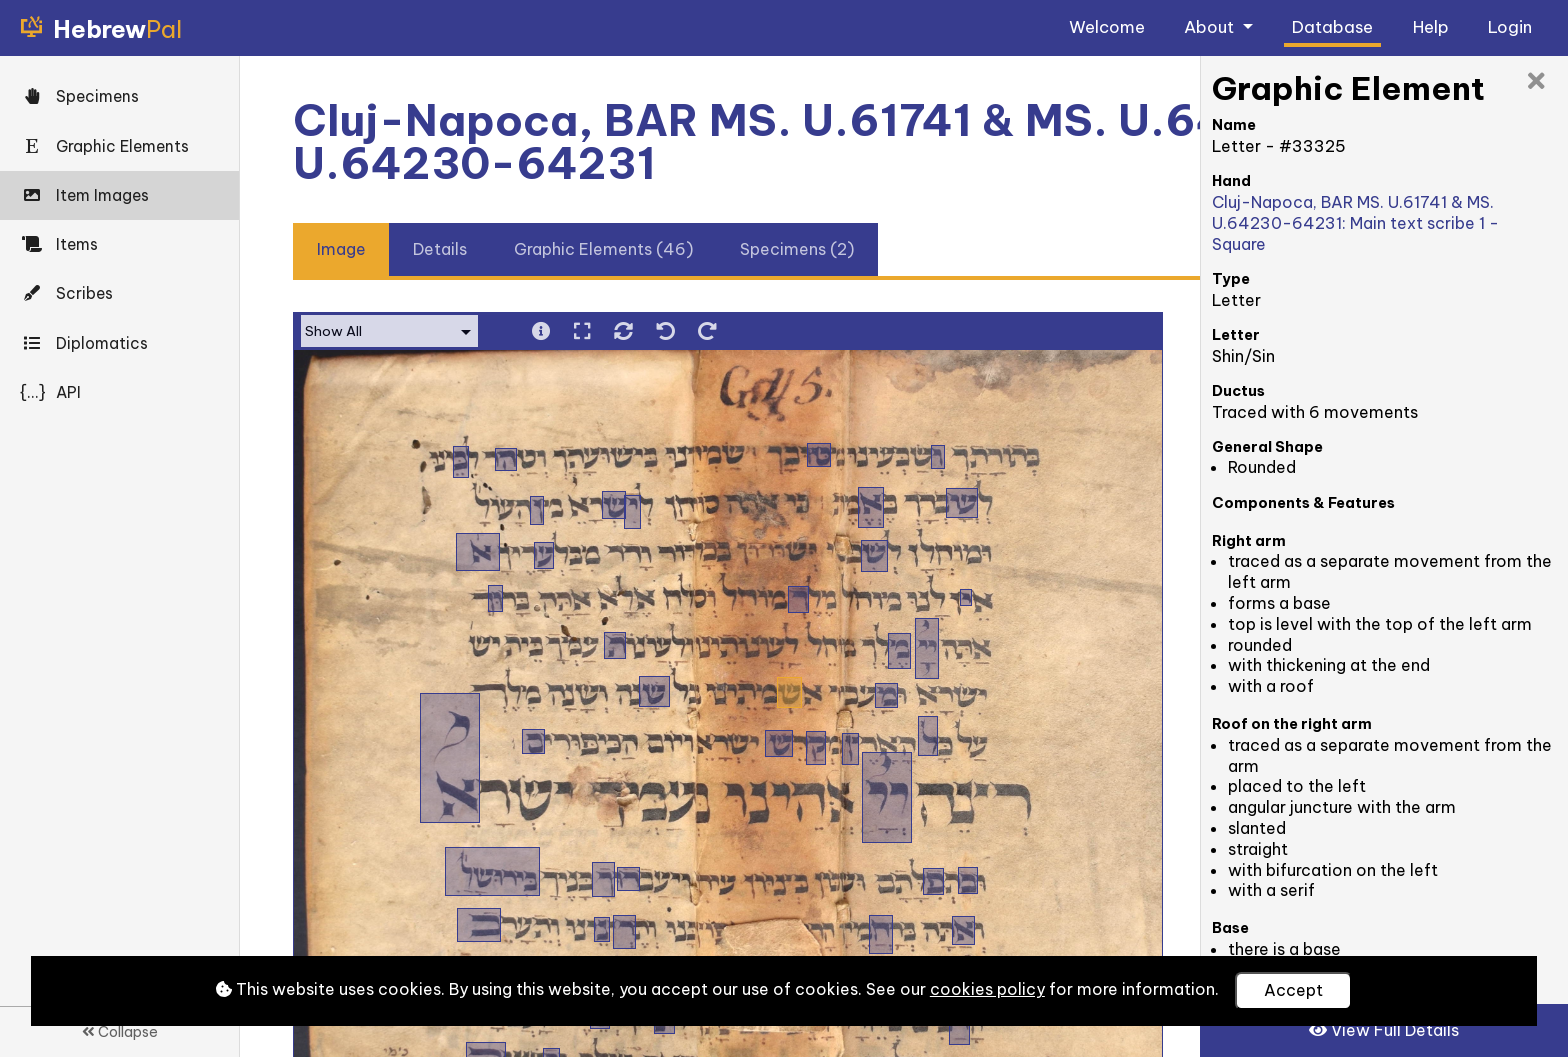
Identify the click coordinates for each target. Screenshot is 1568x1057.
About (1211, 26)
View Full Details (1384, 1030)
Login (1510, 26)
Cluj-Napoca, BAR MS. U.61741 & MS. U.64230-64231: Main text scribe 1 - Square (1355, 223)
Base (1230, 928)
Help (1431, 26)
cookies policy (987, 989)
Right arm (1249, 541)
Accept (1293, 990)
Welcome (1107, 26)
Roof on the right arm (1292, 724)
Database (1332, 26)
